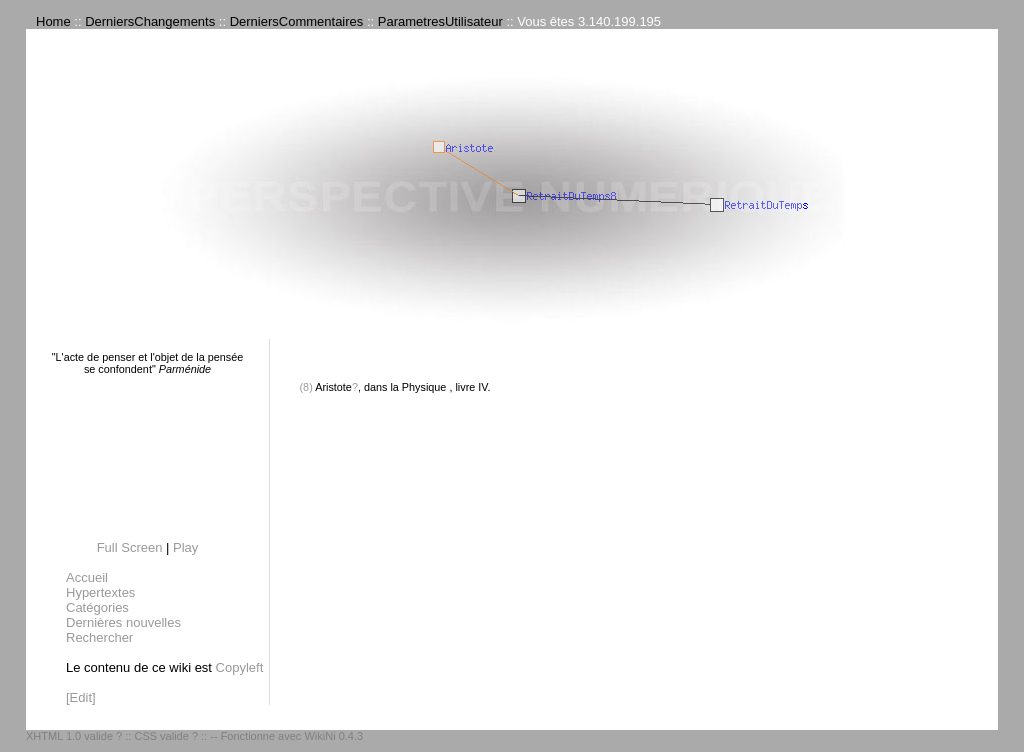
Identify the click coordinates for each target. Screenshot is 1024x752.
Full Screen (130, 547)
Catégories (97, 607)
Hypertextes (100, 592)
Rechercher (99, 637)
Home (53, 21)
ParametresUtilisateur (440, 21)
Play (185, 547)
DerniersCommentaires (297, 21)
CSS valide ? (166, 736)
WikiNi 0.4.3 (333, 736)
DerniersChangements (150, 21)
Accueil (87, 577)
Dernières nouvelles (123, 622)
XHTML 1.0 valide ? (74, 736)
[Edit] (81, 697)
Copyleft (240, 667)
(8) (306, 387)
